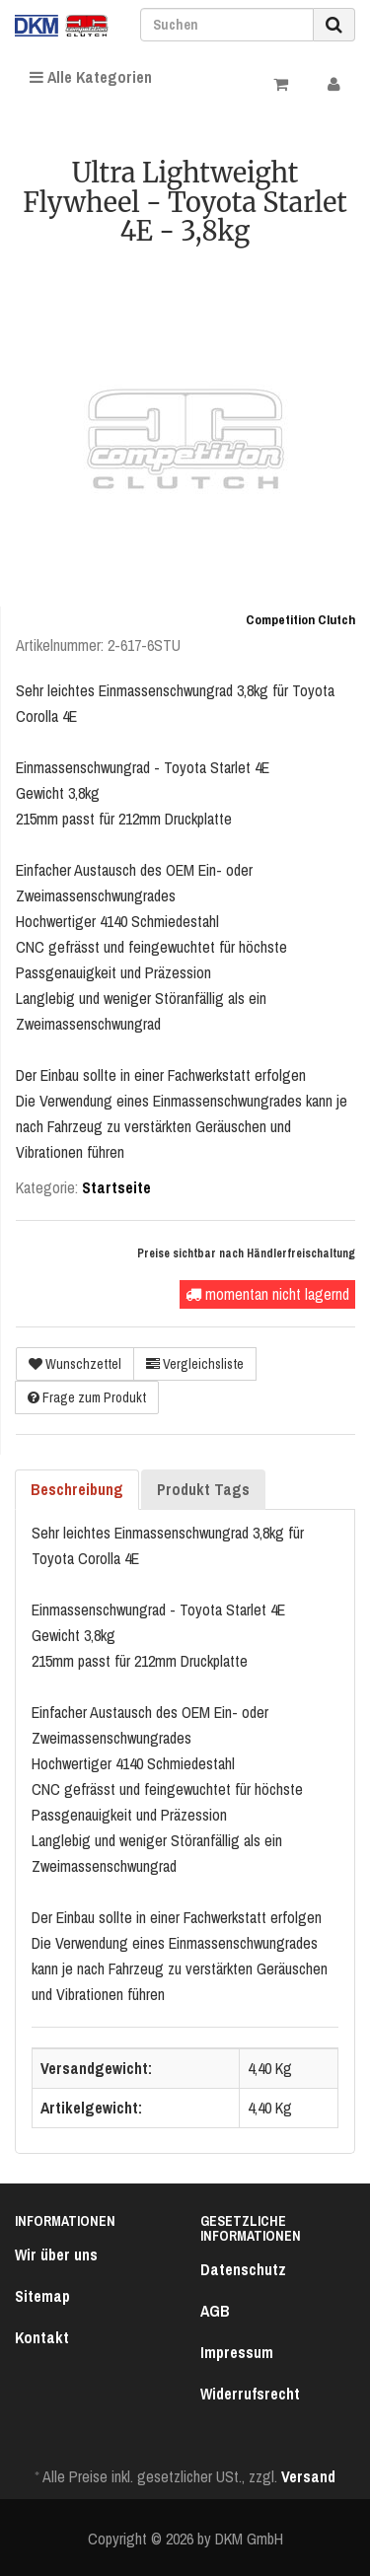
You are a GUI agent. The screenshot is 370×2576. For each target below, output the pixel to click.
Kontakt (42, 2337)
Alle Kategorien (91, 77)
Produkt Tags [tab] (203, 1489)
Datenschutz (243, 2269)
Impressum (236, 2352)
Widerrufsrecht (250, 2393)
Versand (308, 2476)
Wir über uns (56, 2254)
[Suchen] (227, 24)
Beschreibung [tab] (77, 1489)
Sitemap (42, 2296)
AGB (215, 2311)
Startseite (116, 1187)
